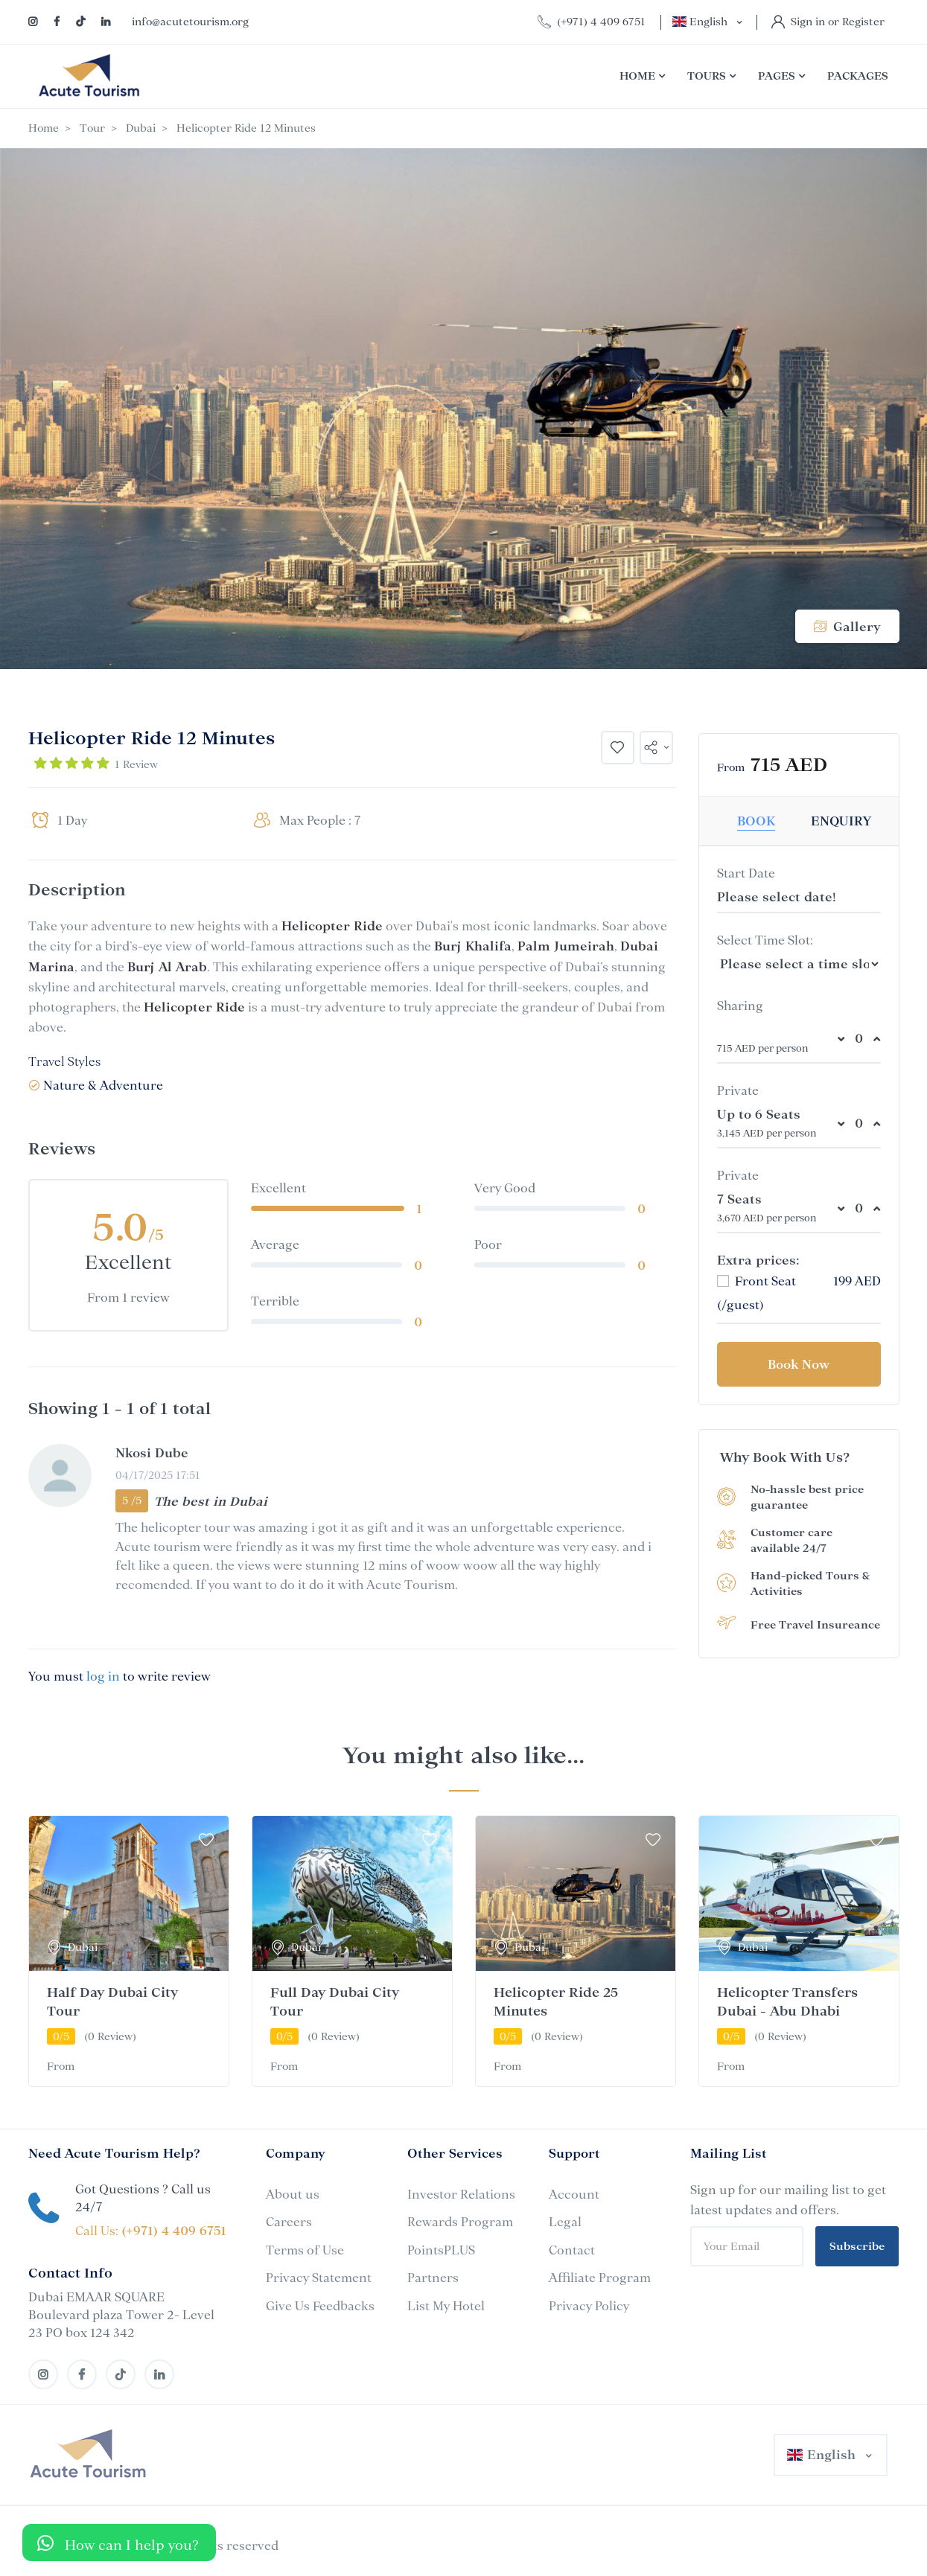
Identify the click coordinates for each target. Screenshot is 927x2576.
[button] (656, 747)
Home (642, 76)
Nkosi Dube (151, 1453)
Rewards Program (460, 2222)
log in (103, 1676)
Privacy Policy (589, 2306)
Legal (565, 2222)
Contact (572, 2250)
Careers (289, 2222)
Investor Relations (461, 2194)
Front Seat (756, 1281)
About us (292, 2194)
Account (574, 2194)
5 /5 (131, 1500)
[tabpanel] (128, 1951)
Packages (857, 76)
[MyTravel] (87, 2455)
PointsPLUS (441, 2250)
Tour (92, 128)
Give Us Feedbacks (320, 2306)
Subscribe (857, 2246)
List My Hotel (446, 2306)
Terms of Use (305, 2250)
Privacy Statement (319, 2277)
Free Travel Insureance (815, 1624)
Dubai (141, 128)
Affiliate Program (600, 2277)
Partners (433, 2277)
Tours (711, 76)
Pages (781, 76)
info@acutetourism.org (190, 21)
